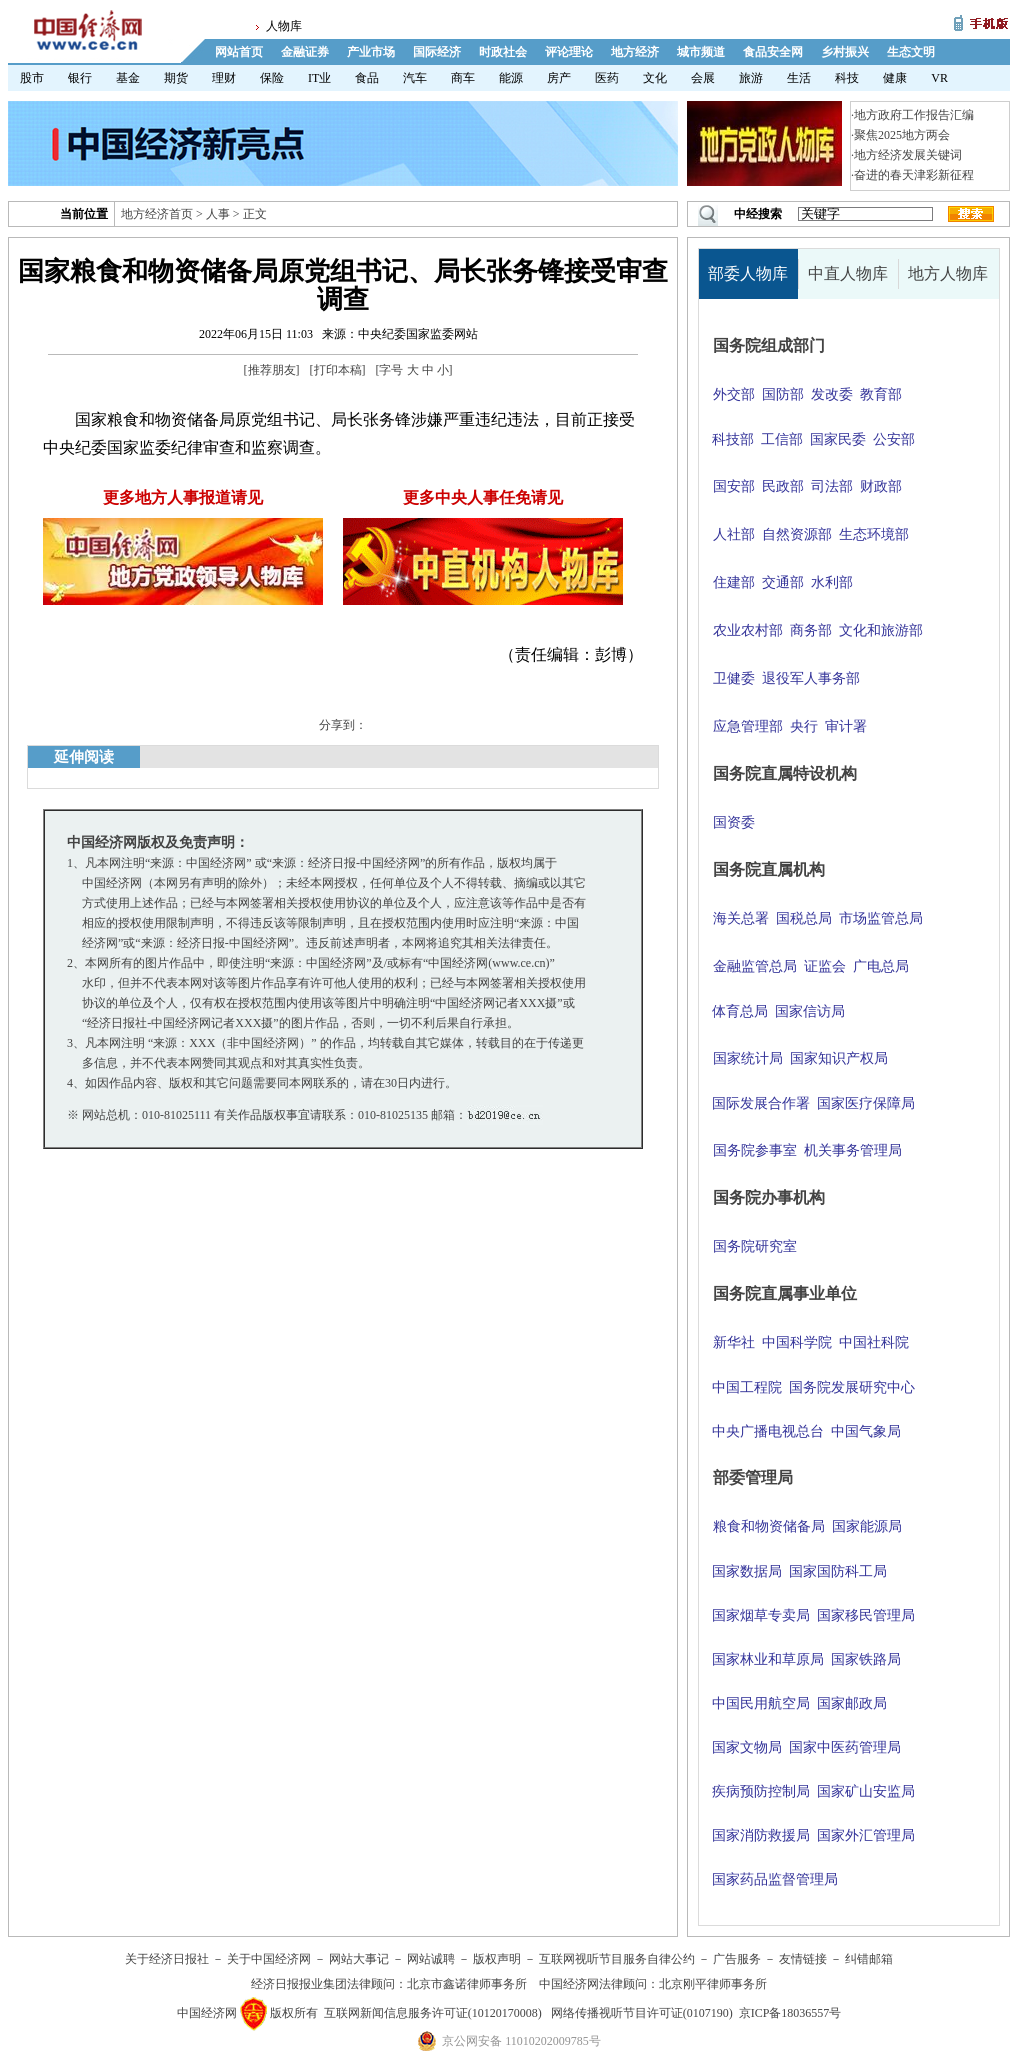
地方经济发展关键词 (908, 155)
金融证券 (305, 52)
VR (939, 78)
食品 (367, 78)
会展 (703, 78)
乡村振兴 (845, 52)
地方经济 (635, 52)
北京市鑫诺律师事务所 (467, 1984)
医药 (607, 78)
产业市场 (371, 52)
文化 (655, 78)
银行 (80, 78)
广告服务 (737, 1959)
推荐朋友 (272, 370)
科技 (847, 78)
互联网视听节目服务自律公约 (617, 1959)
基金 (128, 78)
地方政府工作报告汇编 (914, 115)
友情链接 (803, 1959)
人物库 (284, 26)
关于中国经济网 (269, 1959)
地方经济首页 (157, 214)
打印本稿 (338, 370)
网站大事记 (359, 1959)
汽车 (415, 78)
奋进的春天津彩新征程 (914, 175)
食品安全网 (773, 52)
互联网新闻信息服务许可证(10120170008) (433, 2013)
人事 (218, 214)
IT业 (319, 78)
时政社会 (503, 52)
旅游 (751, 78)
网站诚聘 (431, 1959)
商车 (463, 78)
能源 (511, 78)
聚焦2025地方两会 (902, 135)
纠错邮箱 (869, 1959)
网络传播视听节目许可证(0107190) (642, 2013)
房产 (559, 78)
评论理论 (569, 52)
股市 (32, 78)
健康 (895, 78)
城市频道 (701, 52)
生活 (799, 78)
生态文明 (911, 52)
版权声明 (497, 1959)
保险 (272, 78)
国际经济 (437, 52)
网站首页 (239, 52)
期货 (176, 78)
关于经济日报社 (167, 1959)
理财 (224, 78)
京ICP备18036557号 (790, 2013)
